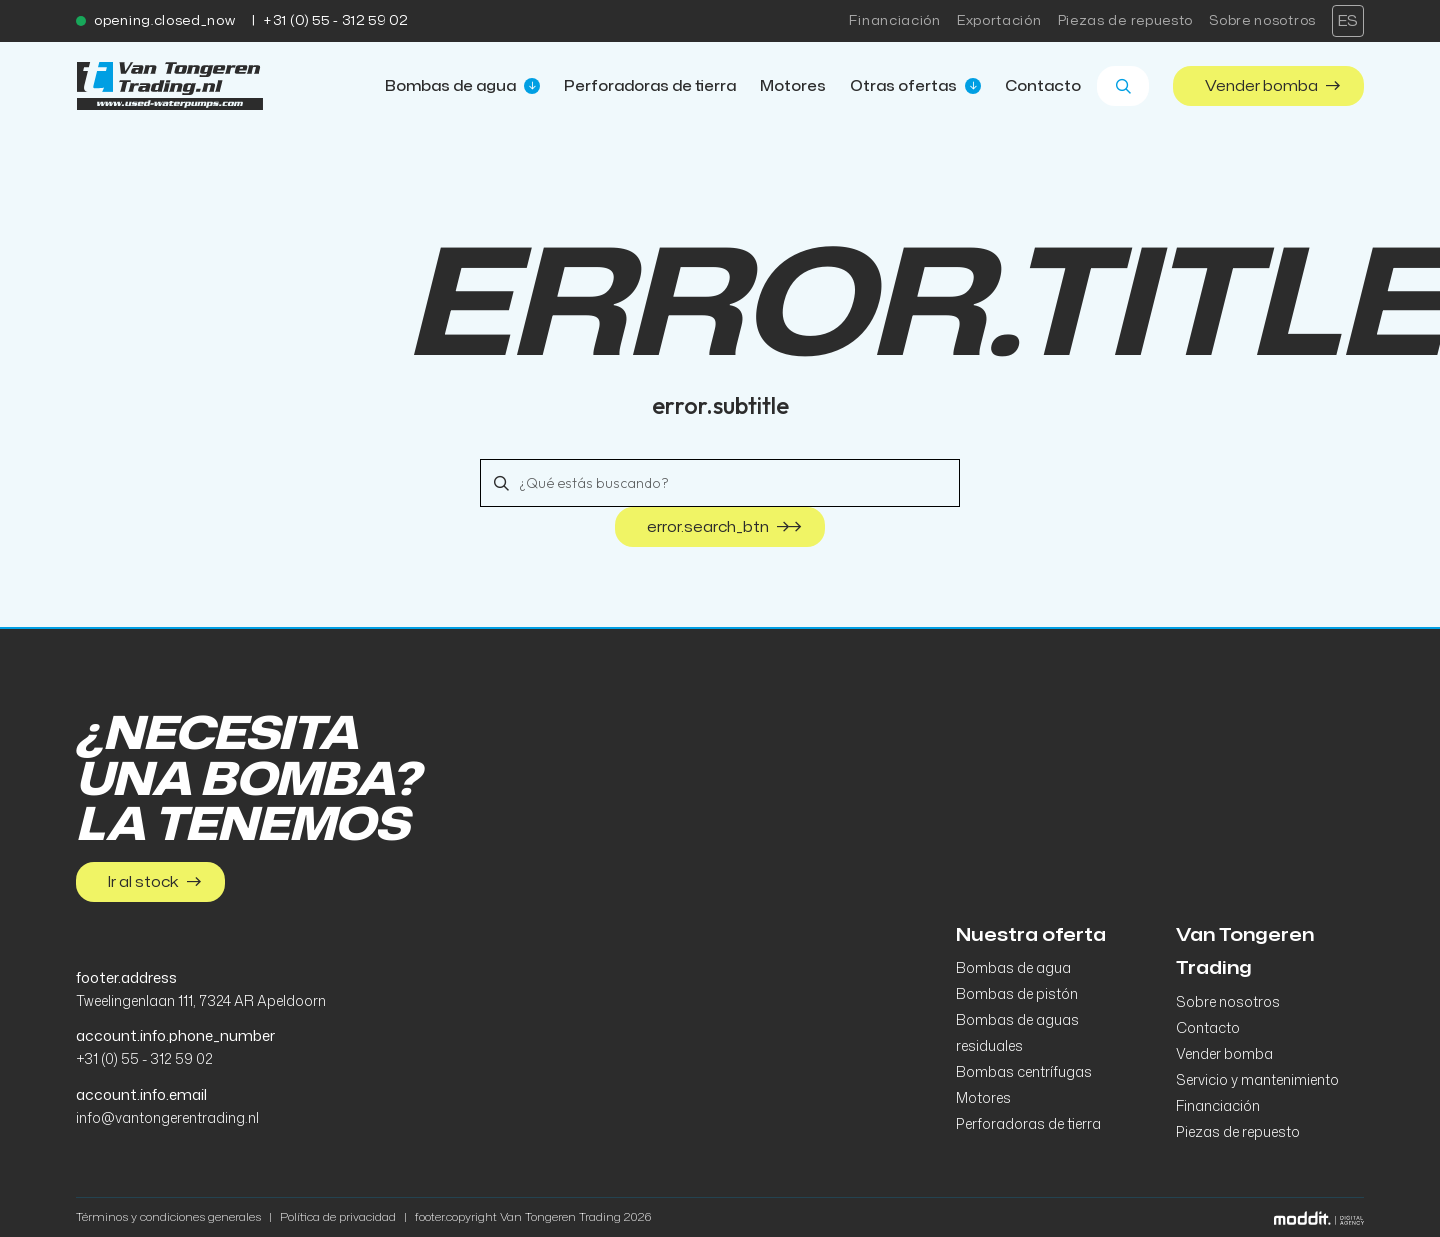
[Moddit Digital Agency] (1319, 1216)
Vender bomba (1272, 85)
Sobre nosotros (1262, 20)
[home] (170, 86)
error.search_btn (724, 527)
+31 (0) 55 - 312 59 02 (335, 20)
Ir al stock (154, 881)
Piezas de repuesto (1126, 20)
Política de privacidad (338, 1216)
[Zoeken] (1123, 86)
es (1348, 20)
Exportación (999, 20)
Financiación (894, 20)
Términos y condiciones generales (168, 1216)
